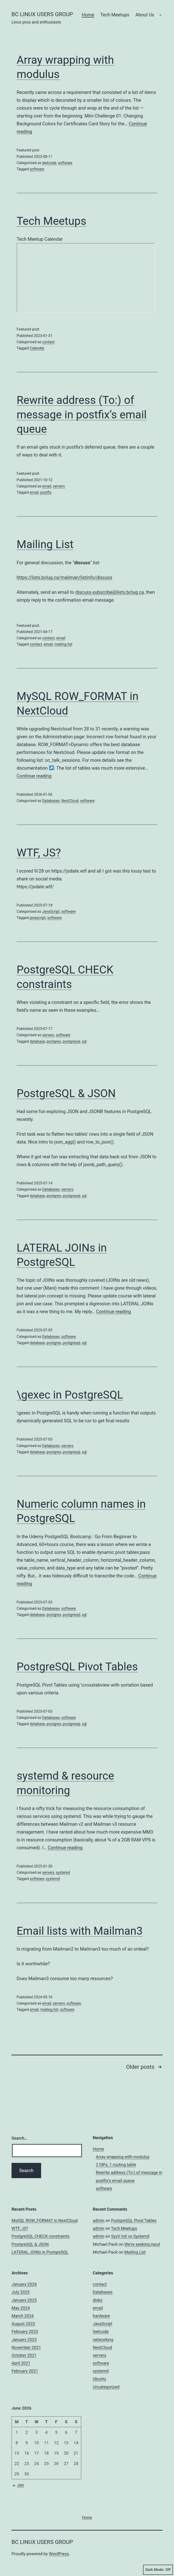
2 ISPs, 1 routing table (116, 2164)
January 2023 (24, 2339)
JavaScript (51, 911)
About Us (144, 15)
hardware (101, 2315)
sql (84, 1041)
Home (88, 15)
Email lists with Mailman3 (80, 1930)
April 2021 (21, 2363)
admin (98, 2220)
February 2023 (25, 2331)
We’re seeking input (142, 2244)
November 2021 (26, 2347)
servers (59, 486)
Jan (18, 2485)
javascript (38, 918)
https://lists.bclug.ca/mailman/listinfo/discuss (64, 577)
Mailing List (45, 544)
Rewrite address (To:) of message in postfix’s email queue (82, 414)
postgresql (71, 1041)
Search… (19, 2138)
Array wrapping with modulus (122, 2156)
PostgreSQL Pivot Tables (77, 1666)
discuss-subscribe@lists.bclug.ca (109, 592)
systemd (63, 1872)
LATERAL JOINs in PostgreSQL (40, 2252)
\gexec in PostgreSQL (70, 1394)
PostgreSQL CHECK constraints (41, 2236)
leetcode (49, 163)
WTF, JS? (39, 852)
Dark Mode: (158, 2570)
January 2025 (24, 2300)
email (46, 486)
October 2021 (24, 2355)
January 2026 (24, 2284)
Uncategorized (106, 2386)
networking (103, 2339)
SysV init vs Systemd (130, 2236)
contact (48, 342)
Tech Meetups (114, 15)
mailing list (63, 644)
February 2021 (25, 2371)
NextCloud (69, 801)
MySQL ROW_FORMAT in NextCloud (45, 2220)
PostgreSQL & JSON (66, 1093)
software (65, 163)
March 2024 (23, 2315)
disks (97, 2300)
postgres (54, 1041)
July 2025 (21, 2292)
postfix (45, 492)
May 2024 (21, 2308)
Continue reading (34, 776)
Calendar (37, 348)
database (37, 1041)
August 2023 (23, 2323)
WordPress (59, 2553)
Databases (51, 801)
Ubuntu (99, 2378)
